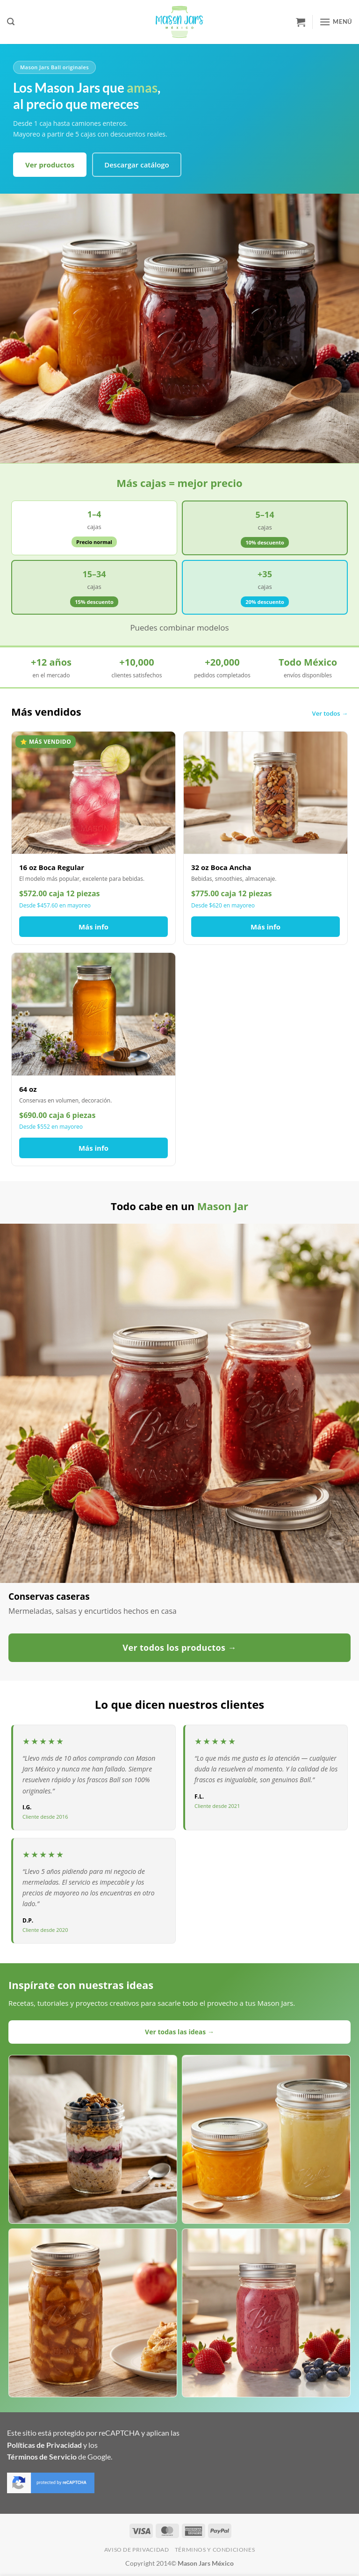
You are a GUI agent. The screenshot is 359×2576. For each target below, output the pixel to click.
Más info (93, 926)
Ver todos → (330, 713)
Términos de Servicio (42, 2456)
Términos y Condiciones (215, 2549)
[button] (10, 22)
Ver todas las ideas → (179, 2031)
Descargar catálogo (136, 164)
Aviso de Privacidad (136, 2549)
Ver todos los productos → (179, 1647)
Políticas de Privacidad (44, 2444)
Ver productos (49, 164)
